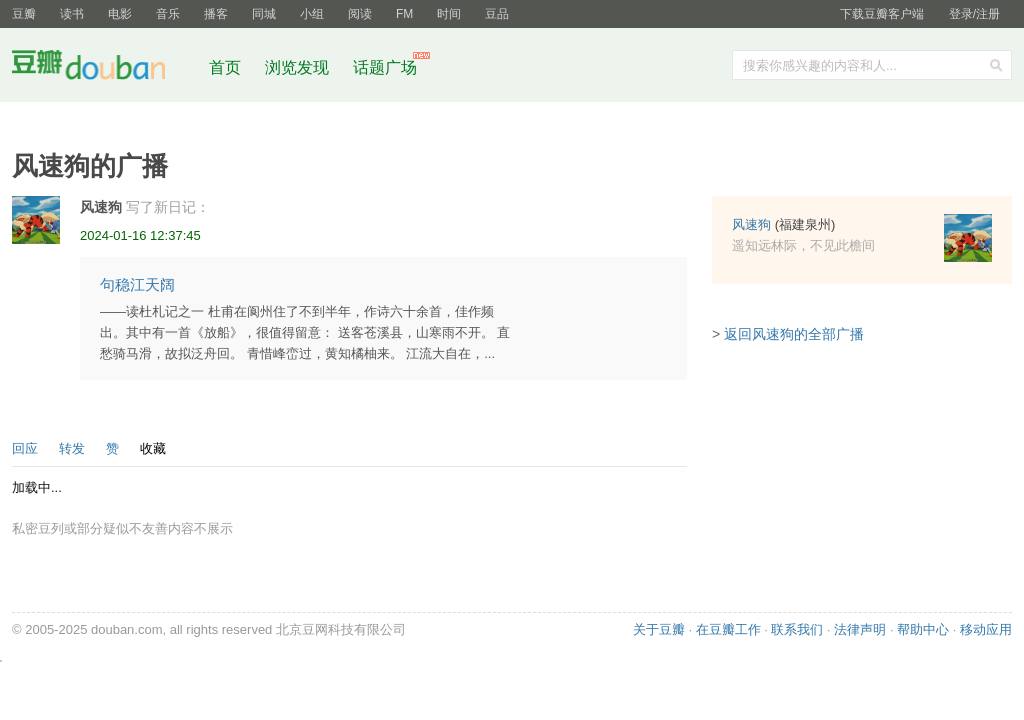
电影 (120, 14)
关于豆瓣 (659, 629)
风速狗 (101, 207)
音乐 (168, 14)
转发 (72, 448)
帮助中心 (923, 629)
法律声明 (860, 629)
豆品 (497, 14)
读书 (72, 14)
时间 (449, 14)
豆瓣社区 (104, 68)
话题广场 (385, 67)
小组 (312, 14)
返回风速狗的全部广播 (794, 334)
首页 (225, 67)
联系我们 (797, 629)
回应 (25, 448)
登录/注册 (974, 14)
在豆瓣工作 (728, 629)
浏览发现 (299, 67)
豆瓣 (24, 14)
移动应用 (986, 629)
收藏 (153, 448)
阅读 (360, 14)
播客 (216, 14)
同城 (264, 14)
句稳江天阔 (137, 284)
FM (404, 14)
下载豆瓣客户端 (882, 14)
